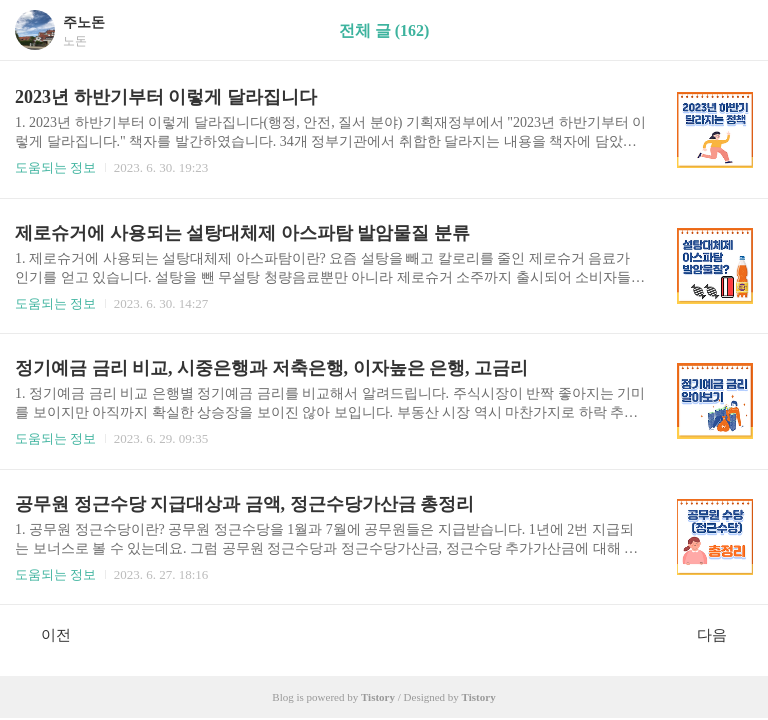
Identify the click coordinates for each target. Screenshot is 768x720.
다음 (722, 634)
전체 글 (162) (384, 30)
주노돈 (84, 22)
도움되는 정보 (55, 167)
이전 (45, 634)
